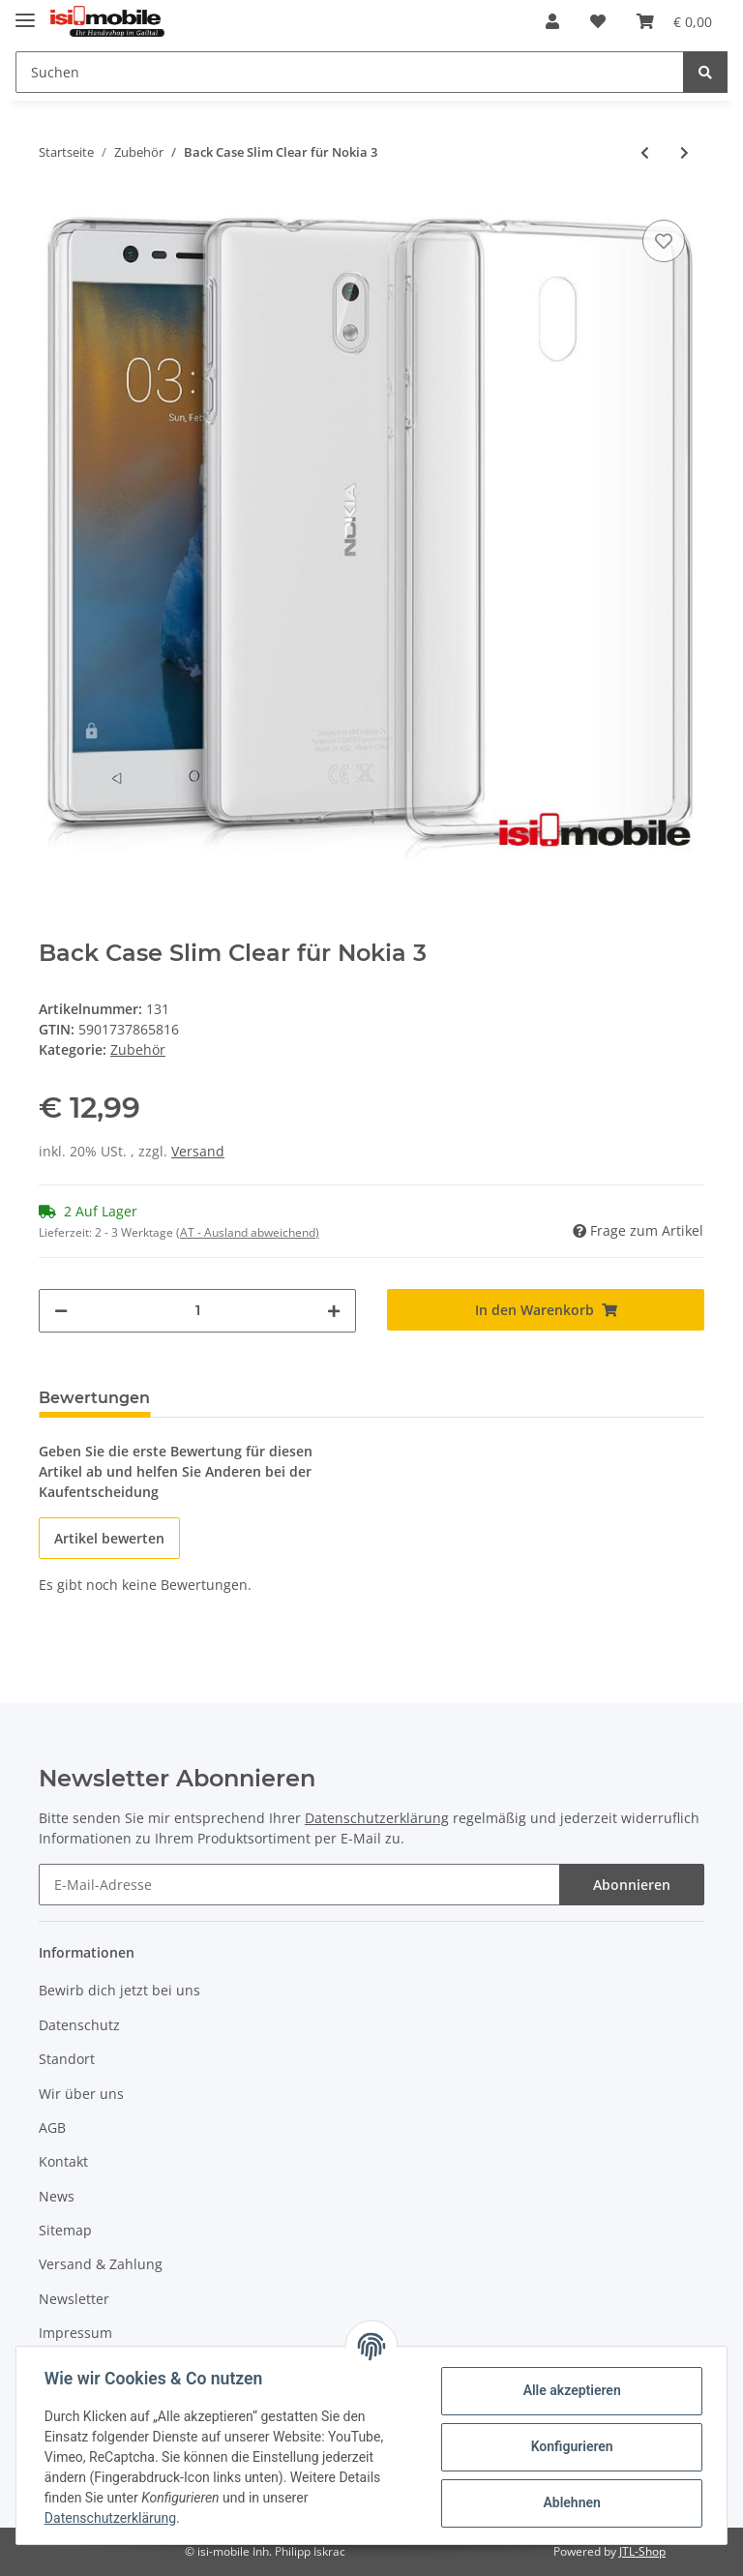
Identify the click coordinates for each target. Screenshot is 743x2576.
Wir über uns (81, 2093)
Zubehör (137, 1049)
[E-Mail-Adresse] (299, 1884)
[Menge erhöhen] (333, 1311)
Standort (67, 2059)
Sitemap (65, 2230)
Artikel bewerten (109, 1538)
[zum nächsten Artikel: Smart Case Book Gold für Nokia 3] (684, 152)
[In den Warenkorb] (545, 1310)
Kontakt (63, 2161)
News (56, 2196)
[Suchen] (349, 72)
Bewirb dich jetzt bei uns (119, 1990)
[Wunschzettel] (598, 21)
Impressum (75, 2332)
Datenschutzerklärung (377, 1818)
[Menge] (197, 1311)
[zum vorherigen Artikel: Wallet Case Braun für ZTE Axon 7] (645, 152)
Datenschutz (79, 2025)
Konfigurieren (568, 2446)
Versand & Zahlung (101, 2264)
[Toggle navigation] (25, 12)
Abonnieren (631, 1884)
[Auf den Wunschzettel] (663, 241)
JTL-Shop (642, 2551)
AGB (52, 2127)
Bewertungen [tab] (94, 1398)
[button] (552, 21)
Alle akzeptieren (568, 2390)
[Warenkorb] (674, 21)
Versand (197, 1151)
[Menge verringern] (61, 1311)
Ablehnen (568, 2502)
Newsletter (74, 2299)
